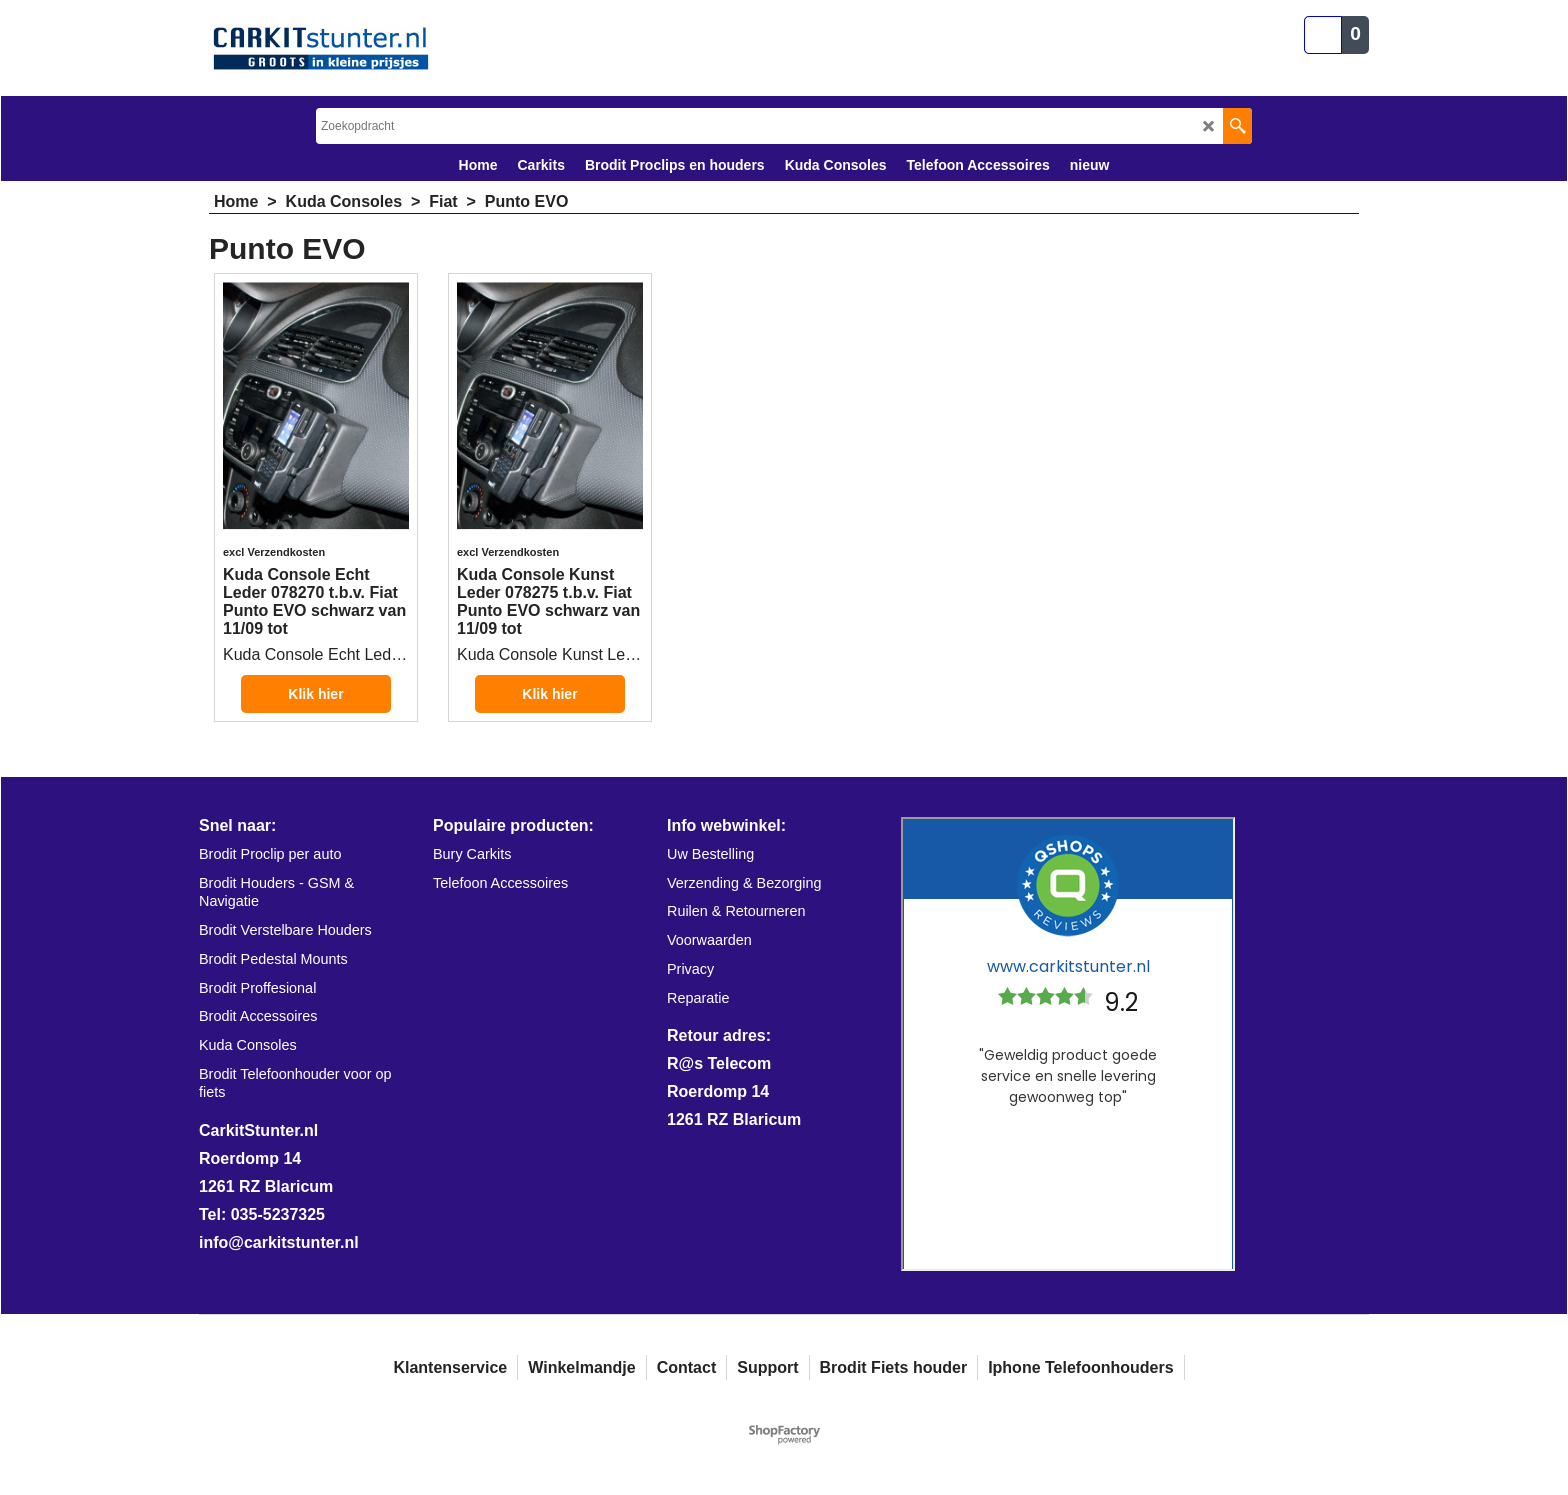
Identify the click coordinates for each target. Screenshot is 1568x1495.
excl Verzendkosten (274, 552)
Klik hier (315, 694)
